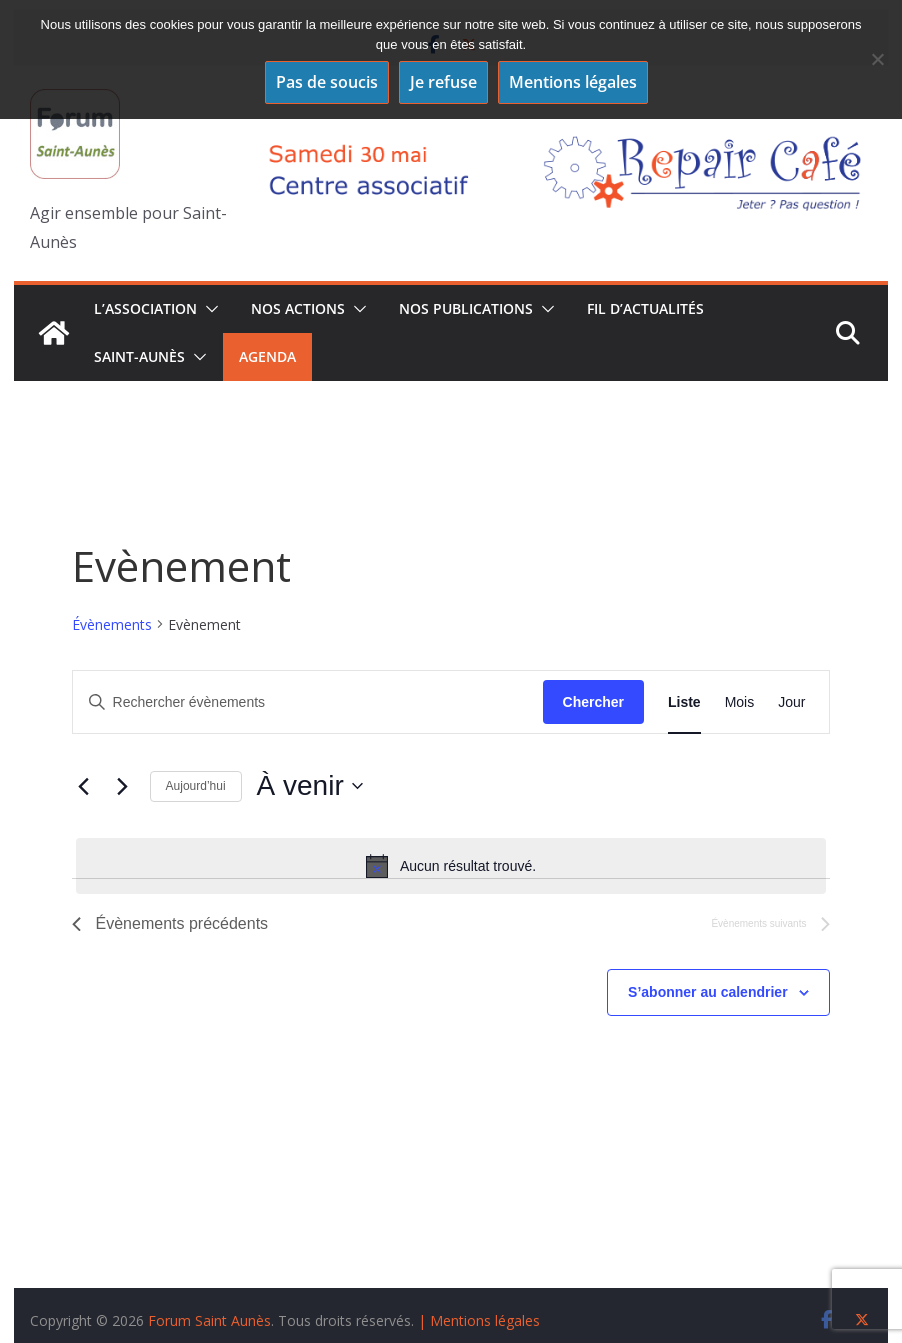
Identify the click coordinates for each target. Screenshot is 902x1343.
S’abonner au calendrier (708, 992)
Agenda (267, 356)
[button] (208, 309)
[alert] (451, 866)
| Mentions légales (479, 1320)
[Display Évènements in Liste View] (684, 702)
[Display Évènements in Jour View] (791, 702)
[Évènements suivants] (123, 786)
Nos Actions (298, 308)
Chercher (593, 702)
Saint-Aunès (139, 356)
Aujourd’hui (196, 786)
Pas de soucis (327, 82)
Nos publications (466, 308)
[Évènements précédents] (84, 786)
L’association (145, 308)
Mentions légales (573, 82)
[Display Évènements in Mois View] (740, 702)
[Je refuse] (877, 59)
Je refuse (443, 82)
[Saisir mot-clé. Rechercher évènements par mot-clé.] (308, 702)
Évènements (112, 624)
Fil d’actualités (645, 308)
